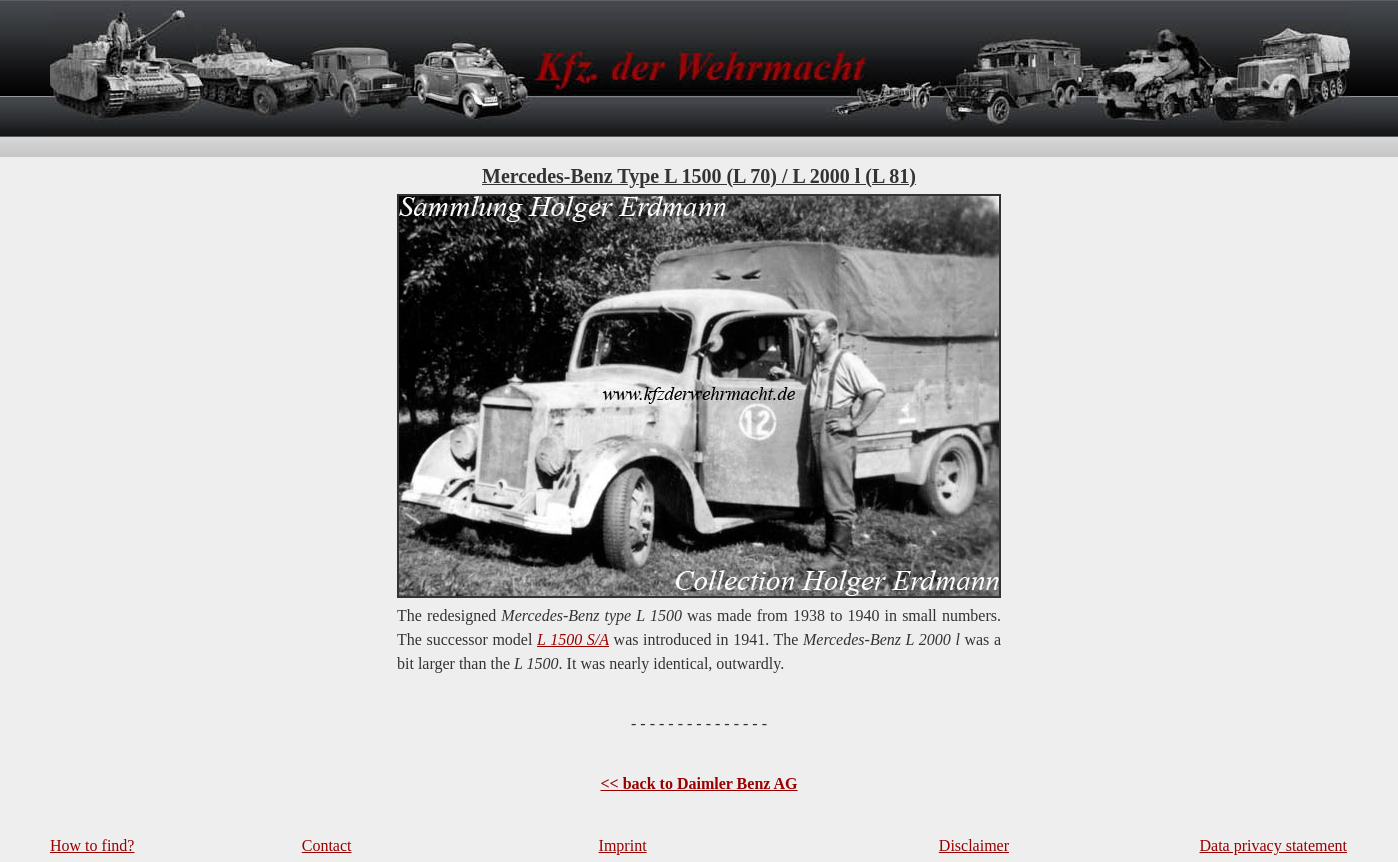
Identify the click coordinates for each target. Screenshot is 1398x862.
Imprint (623, 845)
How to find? (92, 845)
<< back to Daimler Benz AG (698, 783)
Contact (327, 845)
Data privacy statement (1274, 845)
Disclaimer (974, 845)
